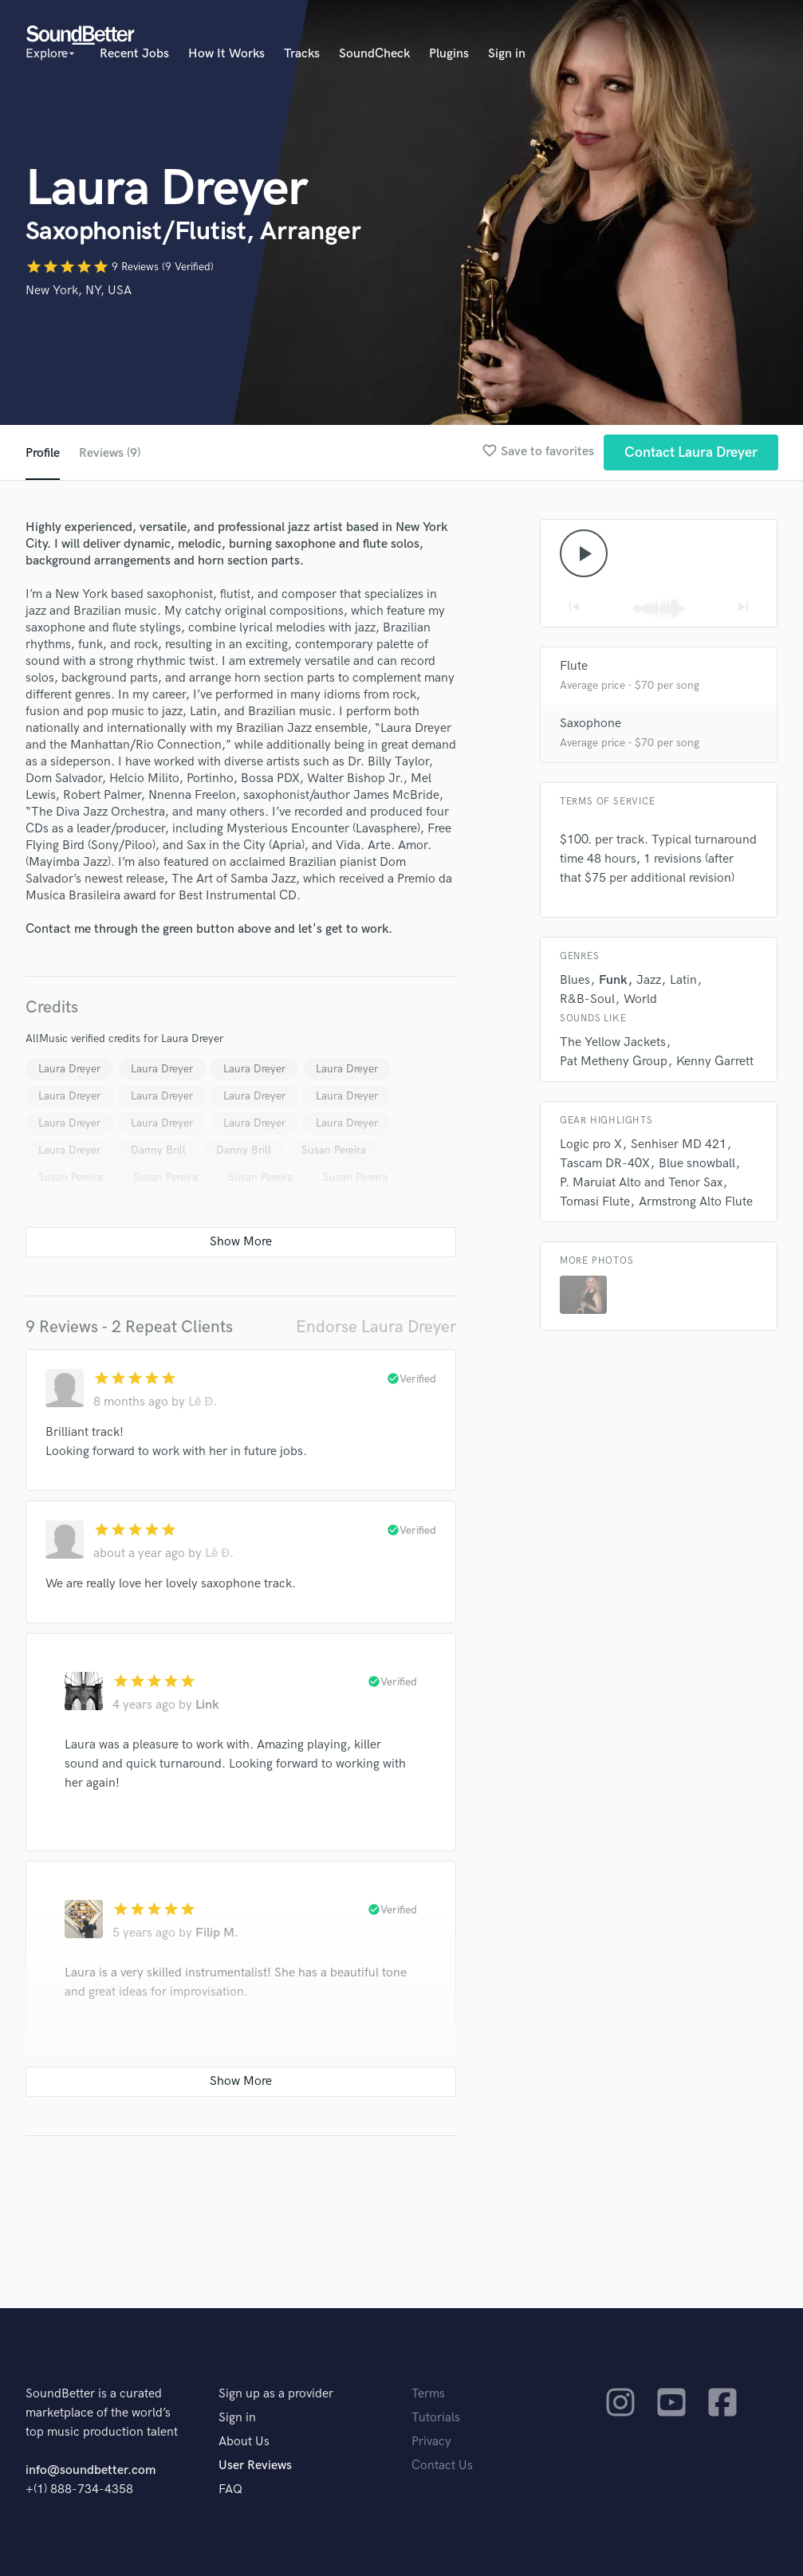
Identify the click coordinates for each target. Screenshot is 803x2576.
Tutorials (435, 2417)
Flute (574, 666)
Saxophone (590, 723)
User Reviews (255, 2465)
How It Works (226, 53)
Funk (613, 980)
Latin (683, 980)
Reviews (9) (109, 453)
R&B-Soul (587, 999)
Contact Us (442, 2465)
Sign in (506, 53)
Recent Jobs (134, 53)
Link (207, 1705)
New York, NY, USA (79, 290)
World (640, 999)
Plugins (449, 53)
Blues (575, 980)
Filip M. (216, 1933)
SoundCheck (374, 53)
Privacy (431, 2441)
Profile (43, 453)
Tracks (302, 53)
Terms (428, 2393)
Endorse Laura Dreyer (376, 1327)
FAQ (230, 2489)
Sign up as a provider (275, 2393)
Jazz (648, 980)
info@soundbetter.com (90, 2470)
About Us (244, 2441)
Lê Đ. (202, 1402)
